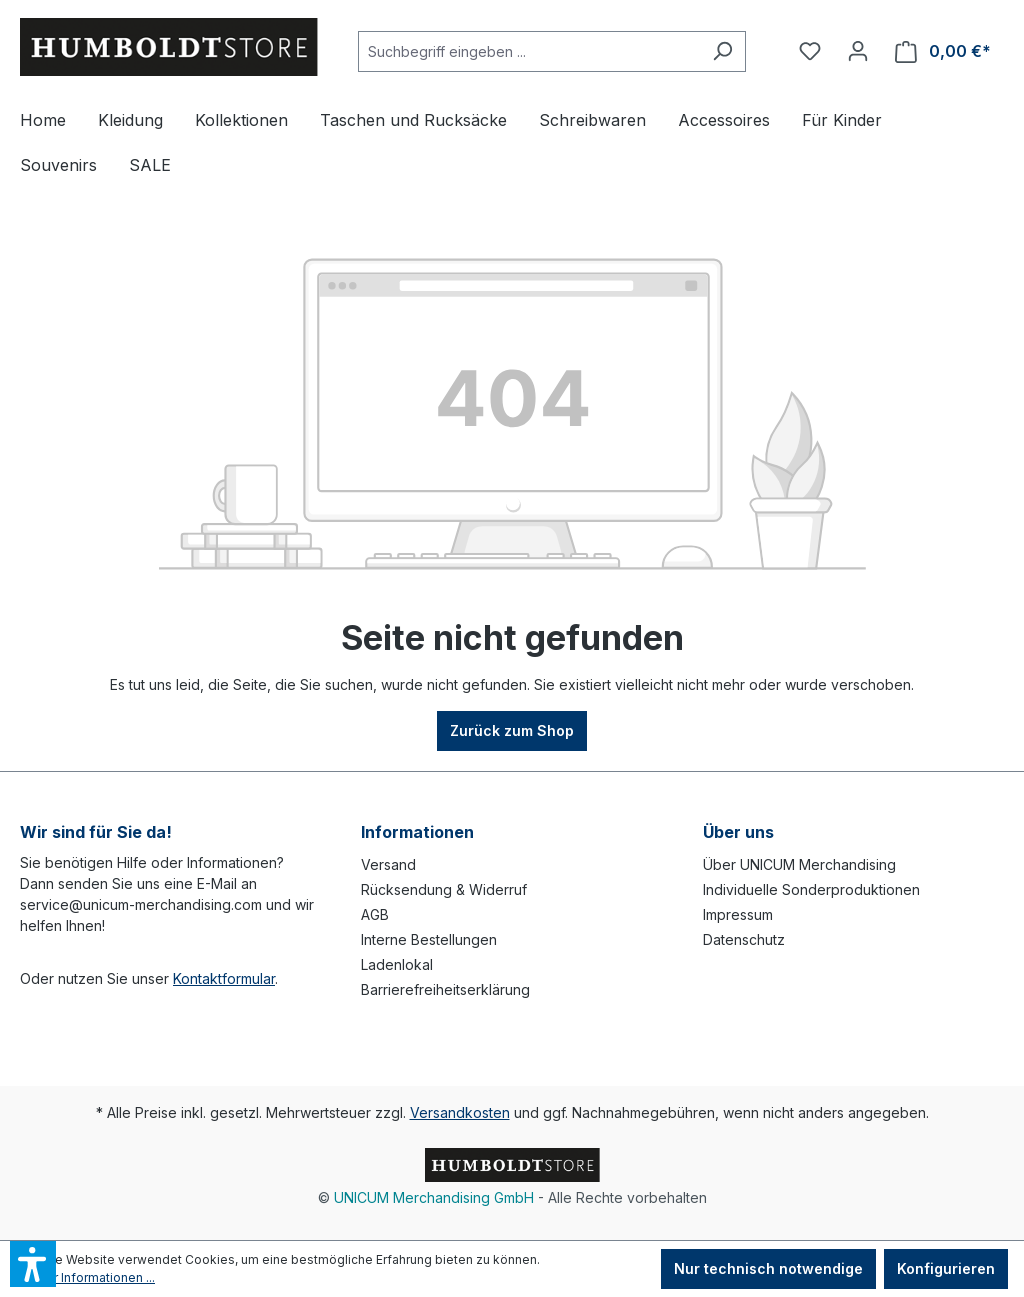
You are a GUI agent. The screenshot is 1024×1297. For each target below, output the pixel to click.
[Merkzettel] (810, 51)
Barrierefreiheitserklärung (445, 989)
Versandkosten (460, 1112)
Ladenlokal (397, 964)
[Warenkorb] (943, 51)
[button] (33, 1264)
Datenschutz (744, 939)
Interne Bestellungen (429, 939)
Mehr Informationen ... (91, 1277)
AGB (375, 914)
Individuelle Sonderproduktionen (811, 889)
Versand (388, 864)
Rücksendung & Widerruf (444, 889)
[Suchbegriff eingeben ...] (529, 51)
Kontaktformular (224, 978)
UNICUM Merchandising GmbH (434, 1197)
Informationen (417, 832)
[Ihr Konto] (858, 51)
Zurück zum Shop (512, 730)
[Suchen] (722, 51)
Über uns (738, 832)
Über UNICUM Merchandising (799, 864)
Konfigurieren (946, 1268)
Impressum (738, 914)
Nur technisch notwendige (768, 1268)
